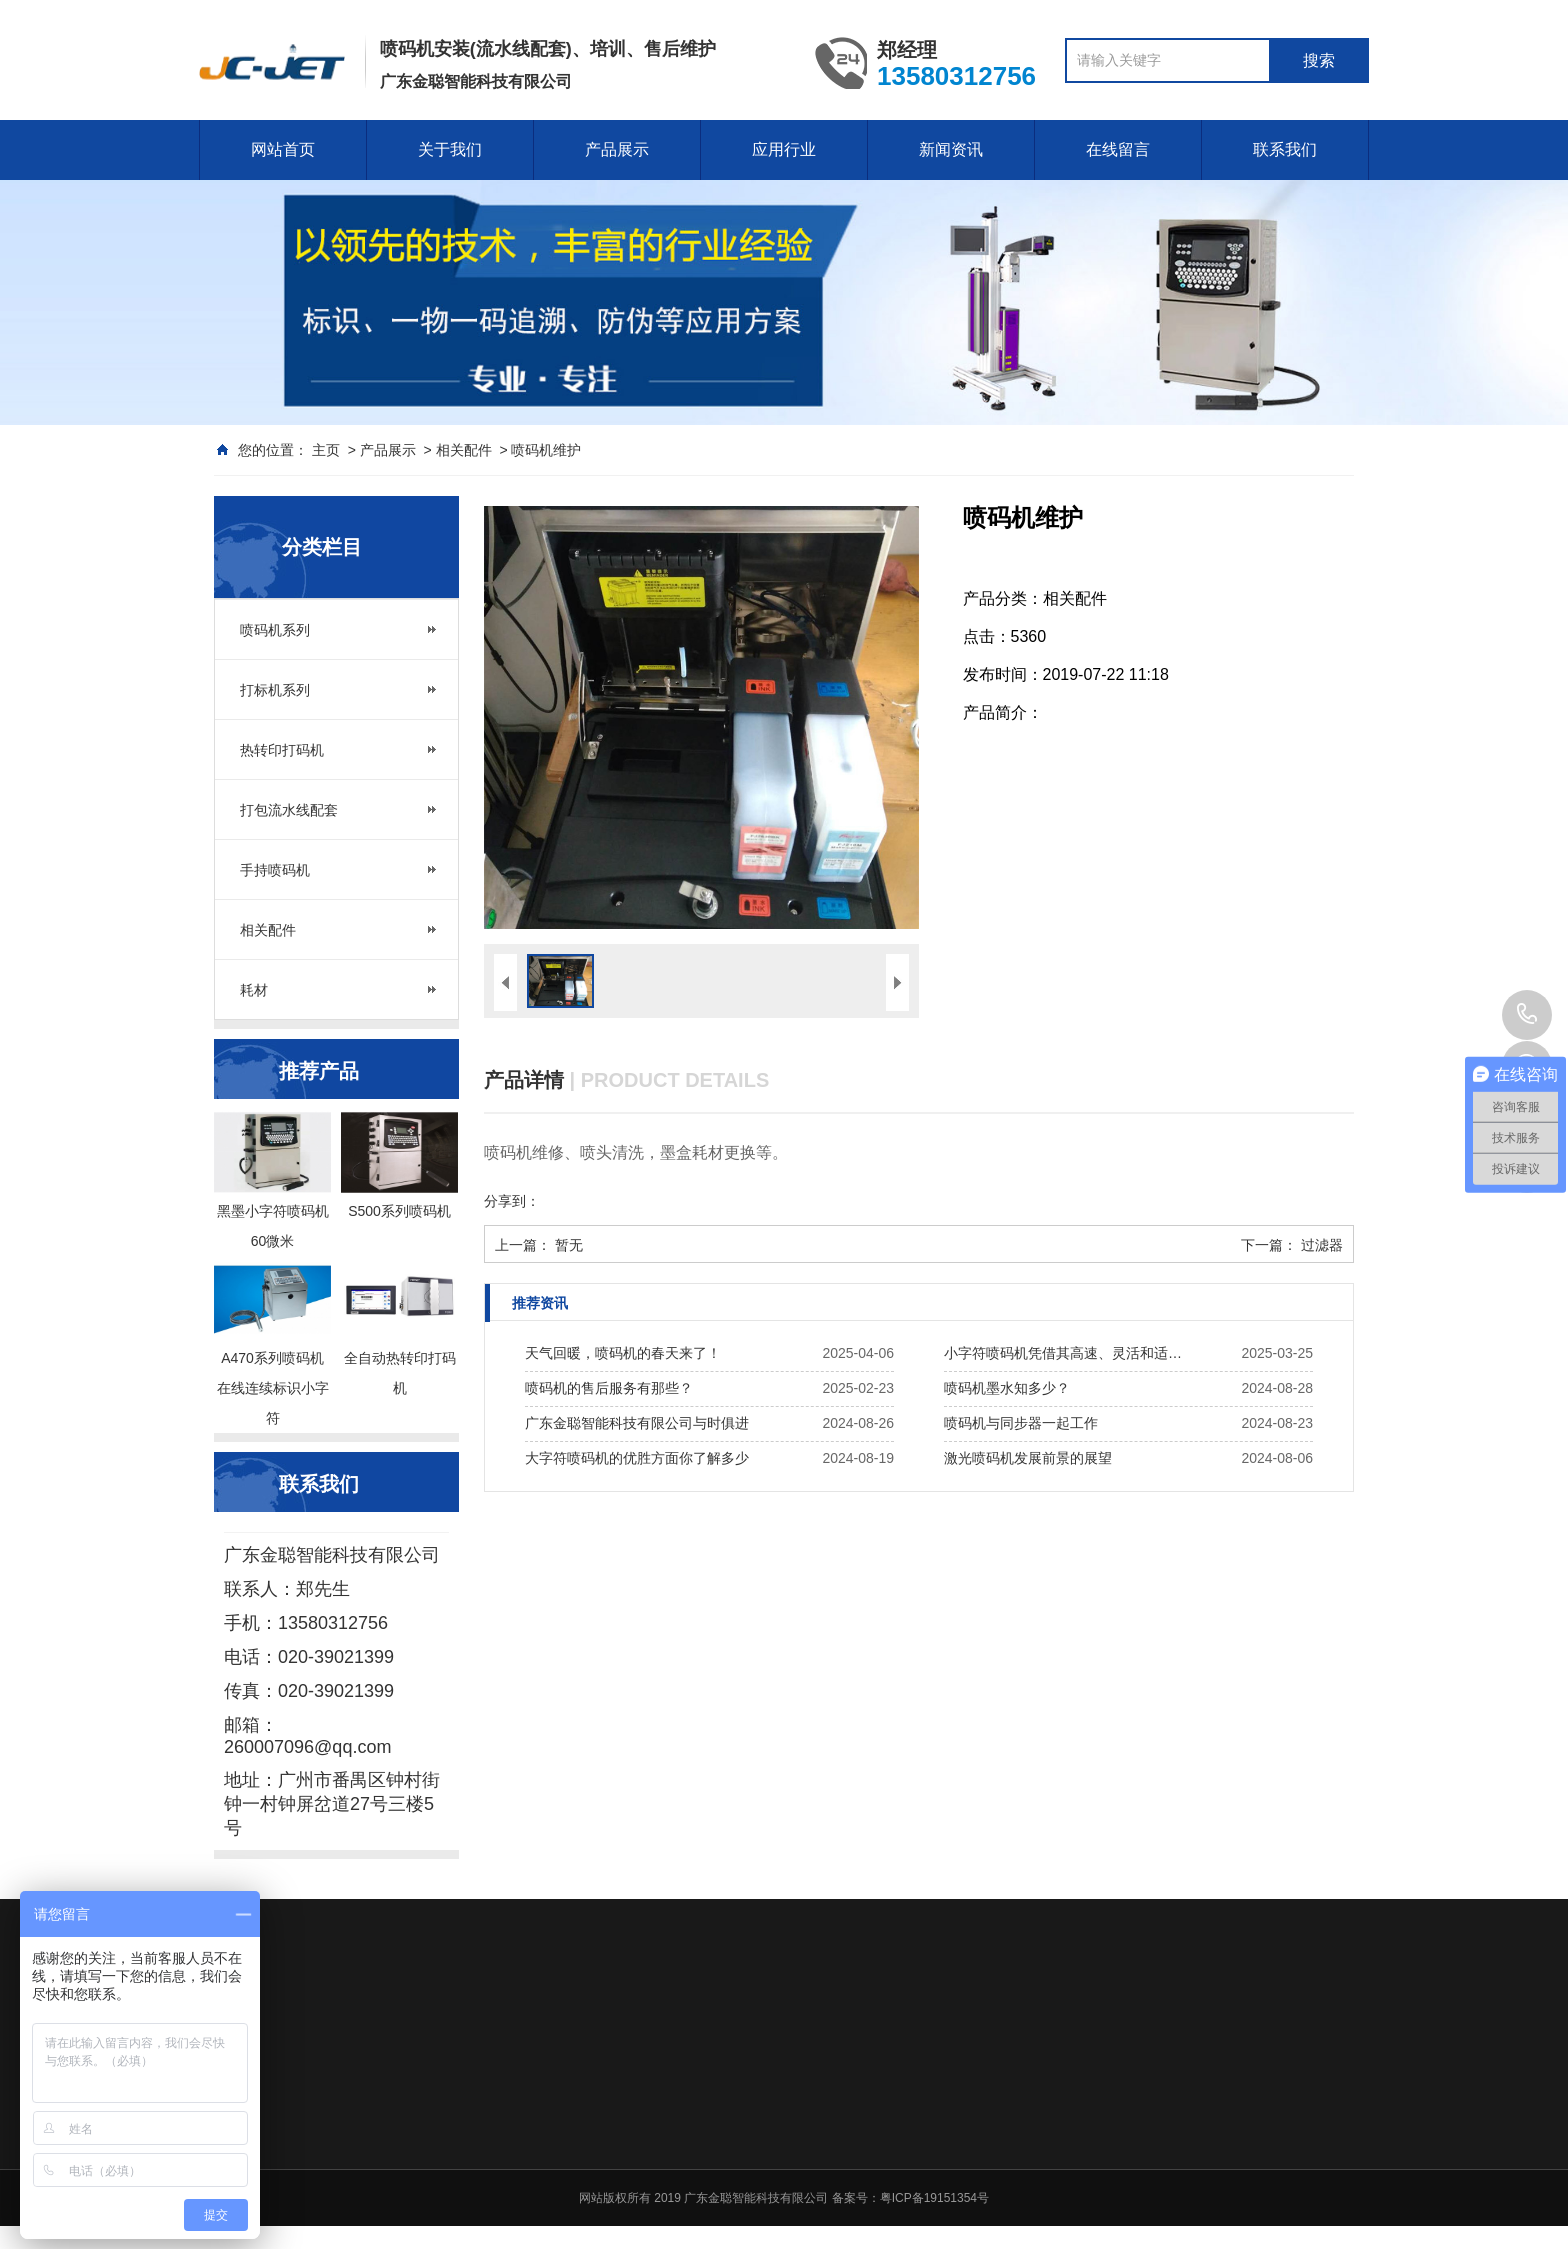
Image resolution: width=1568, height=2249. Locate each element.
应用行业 (784, 149)
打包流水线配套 (289, 810)
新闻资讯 (951, 149)
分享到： (512, 1201)
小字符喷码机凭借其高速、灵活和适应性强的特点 (1068, 1353)
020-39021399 (1527, 1015)
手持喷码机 (275, 870)
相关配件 (464, 450)
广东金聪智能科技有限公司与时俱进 (637, 1423)
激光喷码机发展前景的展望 (1028, 1458)
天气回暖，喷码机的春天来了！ (623, 1353)
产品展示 (617, 149)
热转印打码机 (282, 750)
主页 (326, 450)
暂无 (569, 1245)
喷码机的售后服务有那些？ (609, 1388)
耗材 (254, 990)
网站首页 (283, 149)
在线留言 (1118, 149)
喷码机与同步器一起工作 (1021, 1423)
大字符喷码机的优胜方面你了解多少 (637, 1458)
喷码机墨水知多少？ (1007, 1388)
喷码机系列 (275, 630)
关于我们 (450, 149)
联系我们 (1285, 149)
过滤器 (1322, 1245)
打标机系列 (275, 690)
